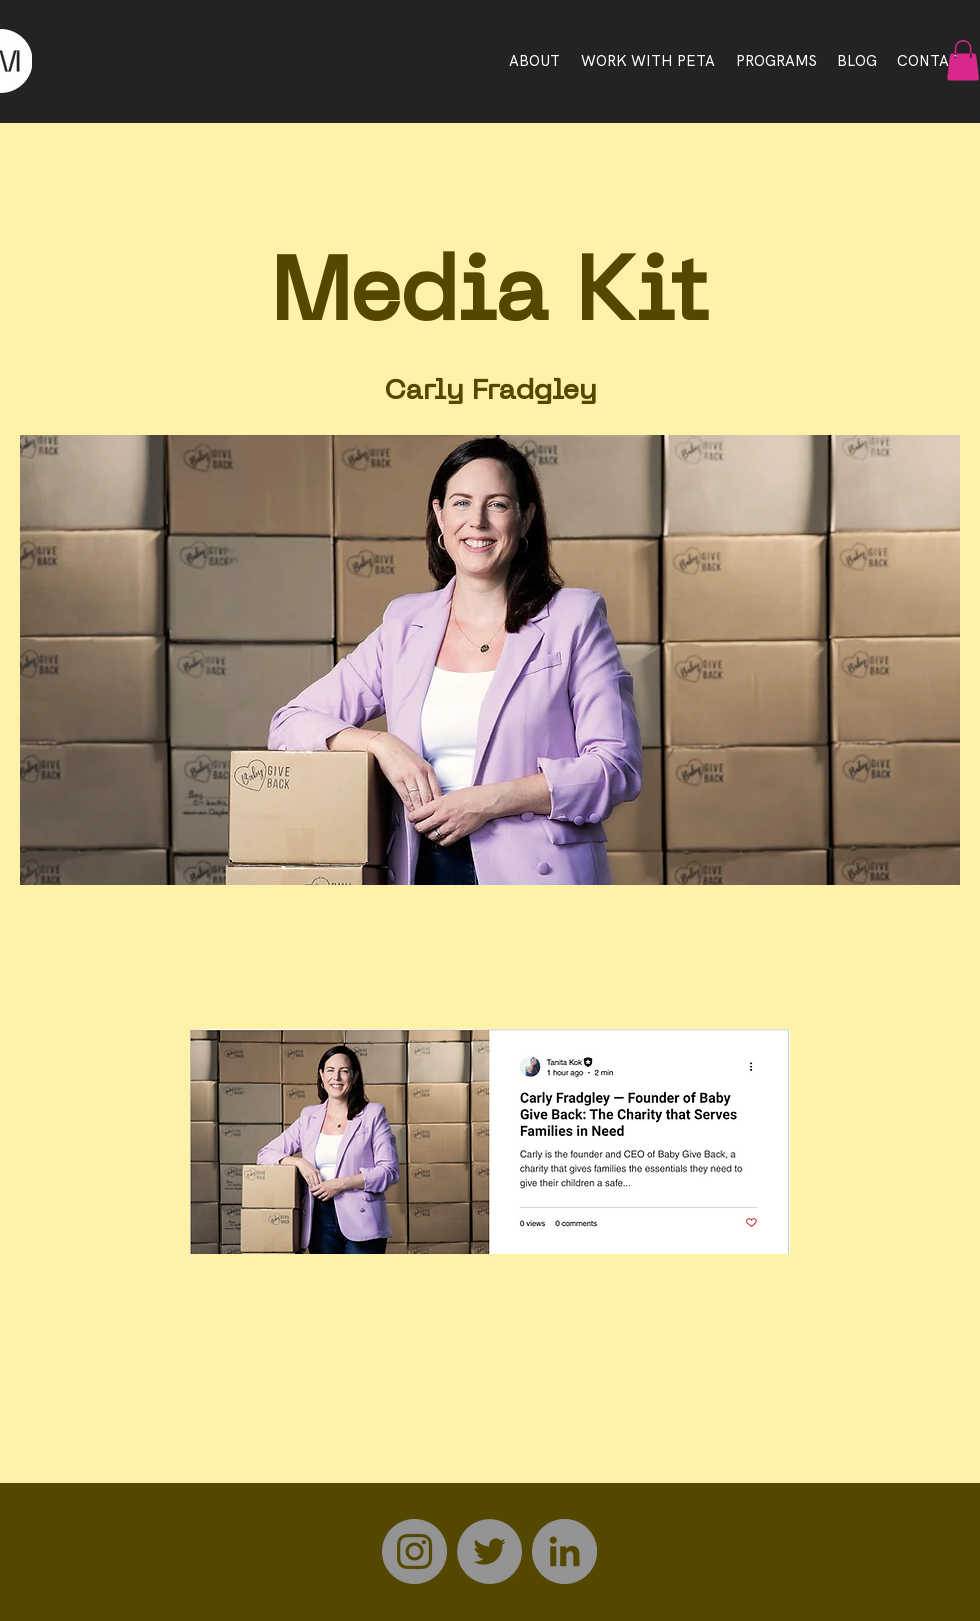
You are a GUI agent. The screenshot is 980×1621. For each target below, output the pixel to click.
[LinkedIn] (564, 1551)
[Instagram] (414, 1551)
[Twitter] (489, 1551)
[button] (963, 60)
